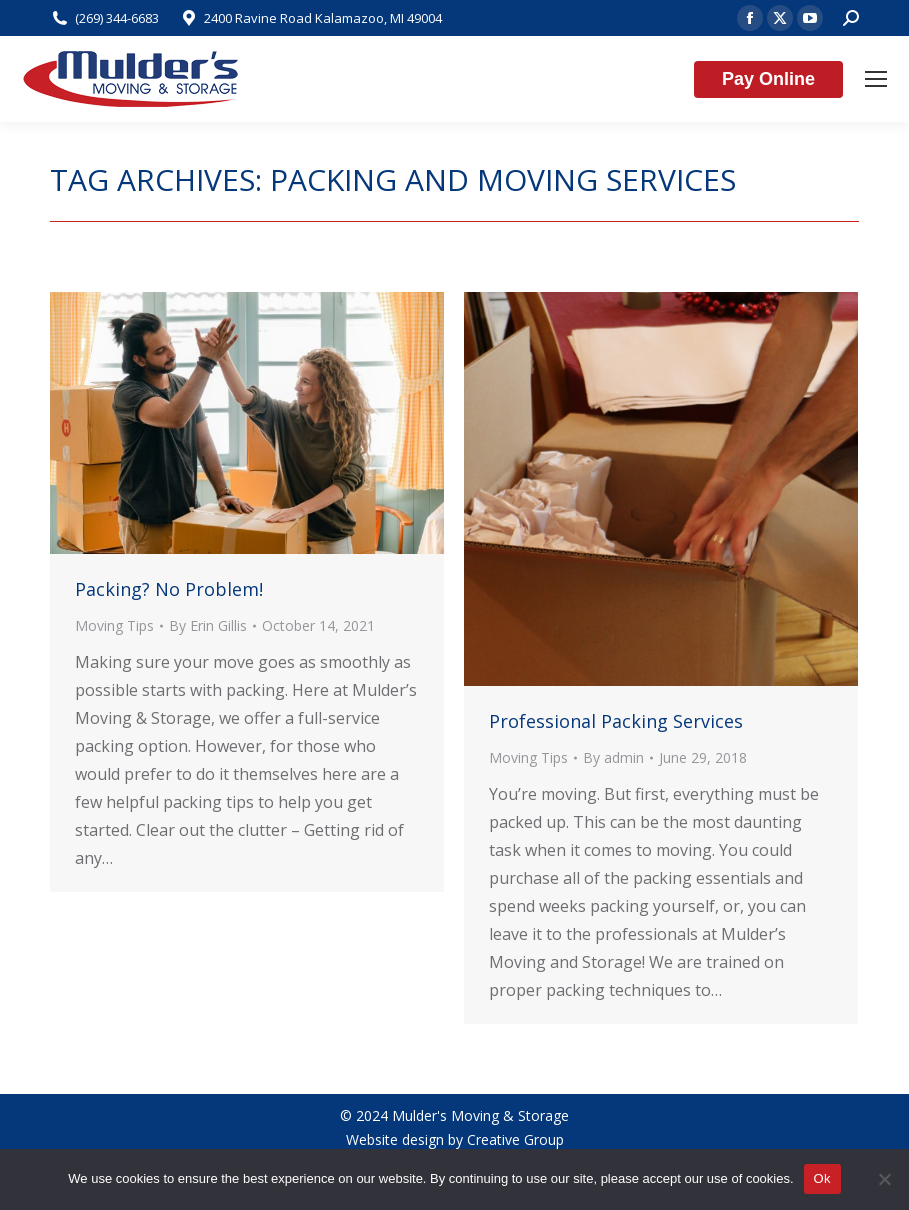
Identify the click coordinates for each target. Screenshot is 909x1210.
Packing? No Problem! (169, 589)
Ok (822, 1178)
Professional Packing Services (616, 721)
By (208, 625)
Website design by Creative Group (455, 1139)
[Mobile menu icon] (876, 79)
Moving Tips (114, 625)
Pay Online (768, 79)
